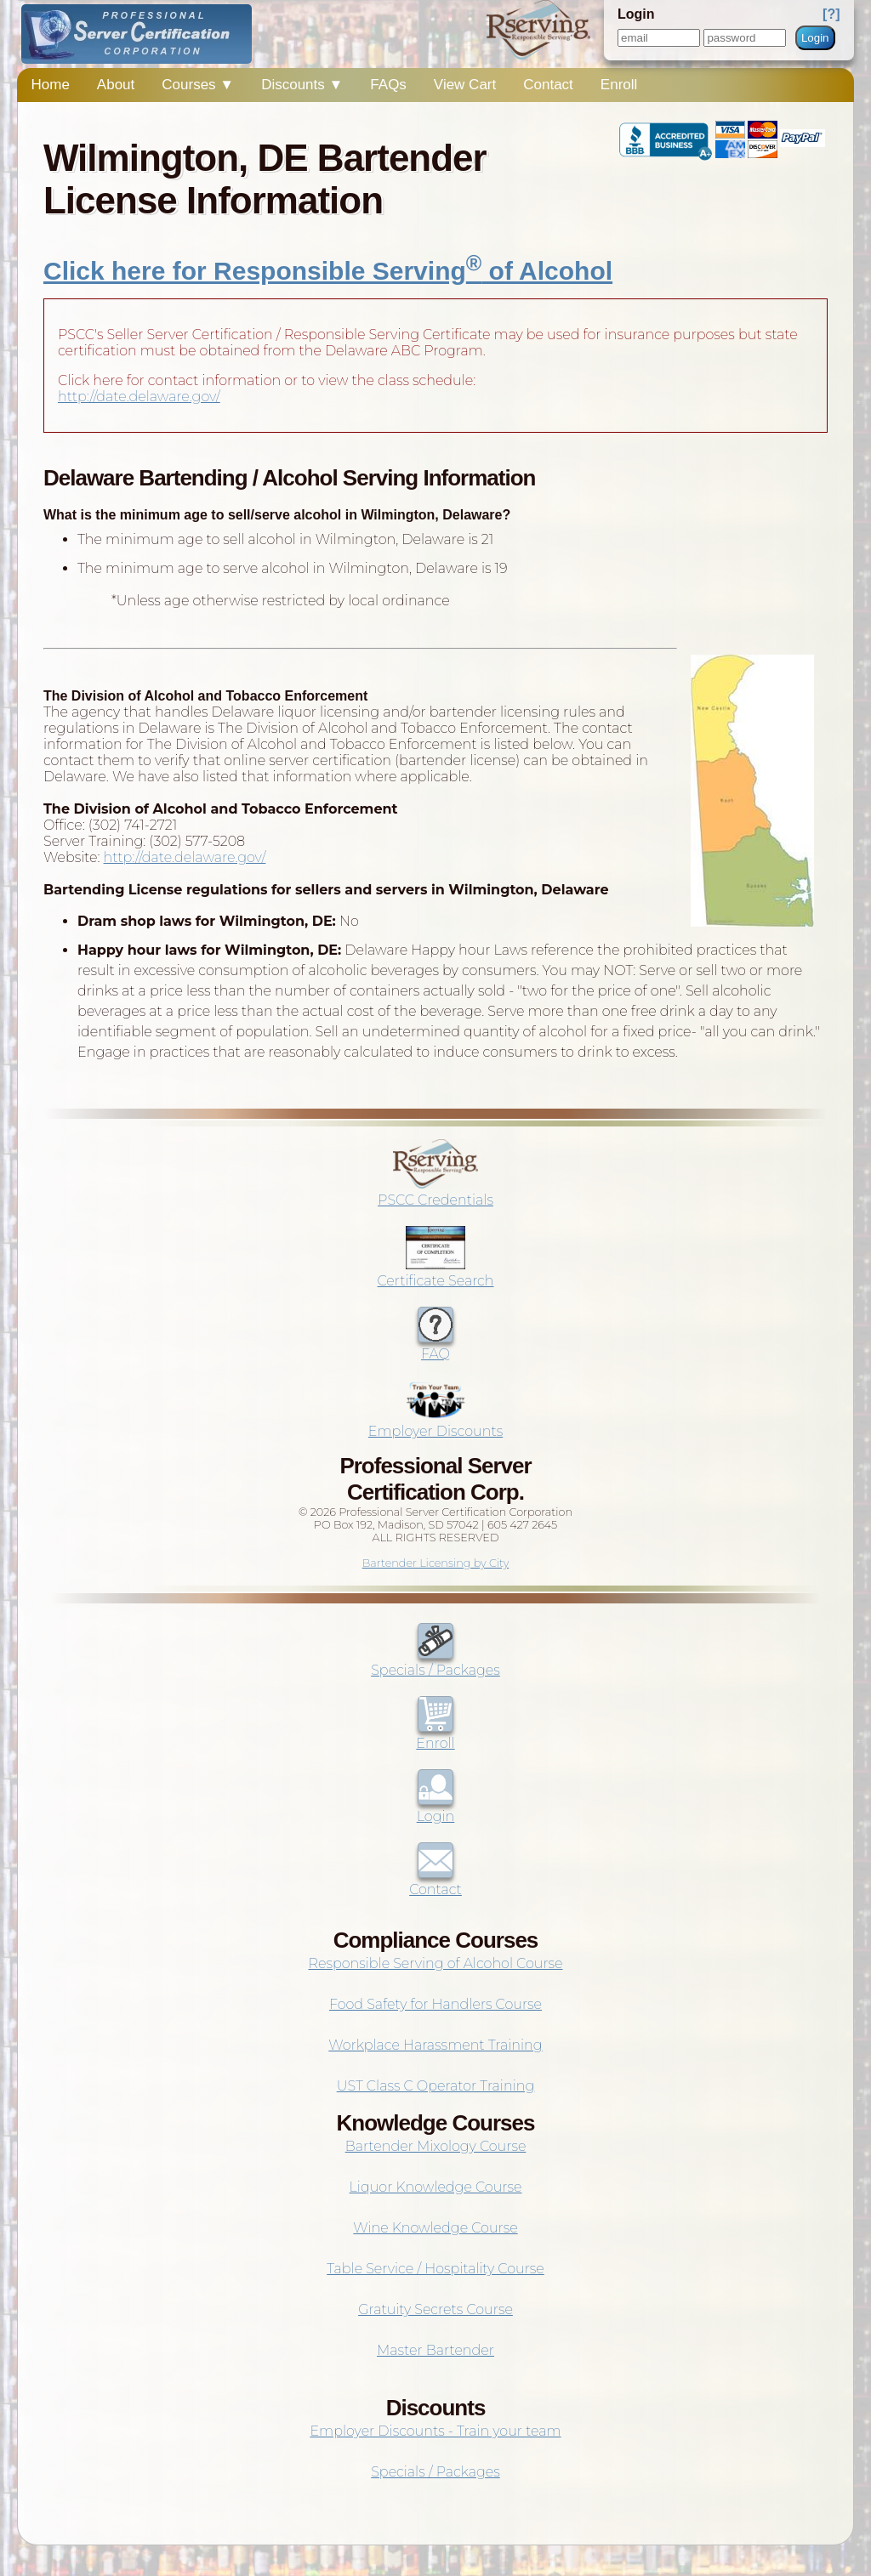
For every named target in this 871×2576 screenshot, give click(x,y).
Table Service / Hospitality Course (435, 2269)
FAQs (388, 85)
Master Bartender (435, 2350)
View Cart (465, 85)
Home (50, 85)
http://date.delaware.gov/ (139, 397)
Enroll (619, 85)
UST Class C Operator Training (436, 2086)
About (115, 85)
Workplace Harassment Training (435, 2045)
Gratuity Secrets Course (435, 2309)
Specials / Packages (435, 1662)
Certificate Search (436, 1273)
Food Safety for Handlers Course (435, 2004)
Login (815, 37)
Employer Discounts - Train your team (435, 2431)
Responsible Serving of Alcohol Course (435, 1963)
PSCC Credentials (435, 1192)
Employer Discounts (435, 1423)
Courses (198, 85)
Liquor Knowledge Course (436, 2187)
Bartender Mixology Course (436, 2146)
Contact (548, 85)
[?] (831, 14)
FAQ (435, 1346)
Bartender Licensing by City (436, 1563)
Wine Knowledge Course (435, 2228)
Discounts (302, 85)
